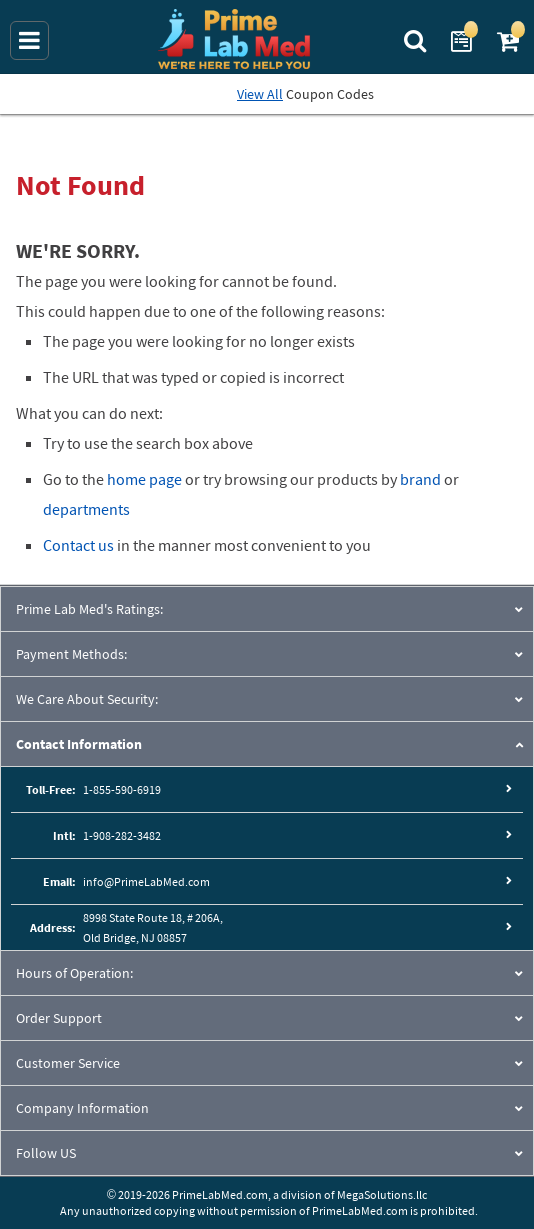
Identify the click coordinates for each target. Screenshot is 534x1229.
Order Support (59, 1018)
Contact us (78, 545)
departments (86, 509)
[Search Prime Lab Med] (417, 39)
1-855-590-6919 (122, 789)
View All (260, 94)
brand (420, 479)
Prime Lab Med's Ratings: (89, 609)
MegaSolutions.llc (382, 1194)
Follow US (46, 1153)
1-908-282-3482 (122, 835)
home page (144, 479)
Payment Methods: (71, 654)
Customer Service (68, 1063)
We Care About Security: (87, 699)
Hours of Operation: (74, 973)
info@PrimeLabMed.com (146, 881)
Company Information (82, 1108)
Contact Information (79, 744)
